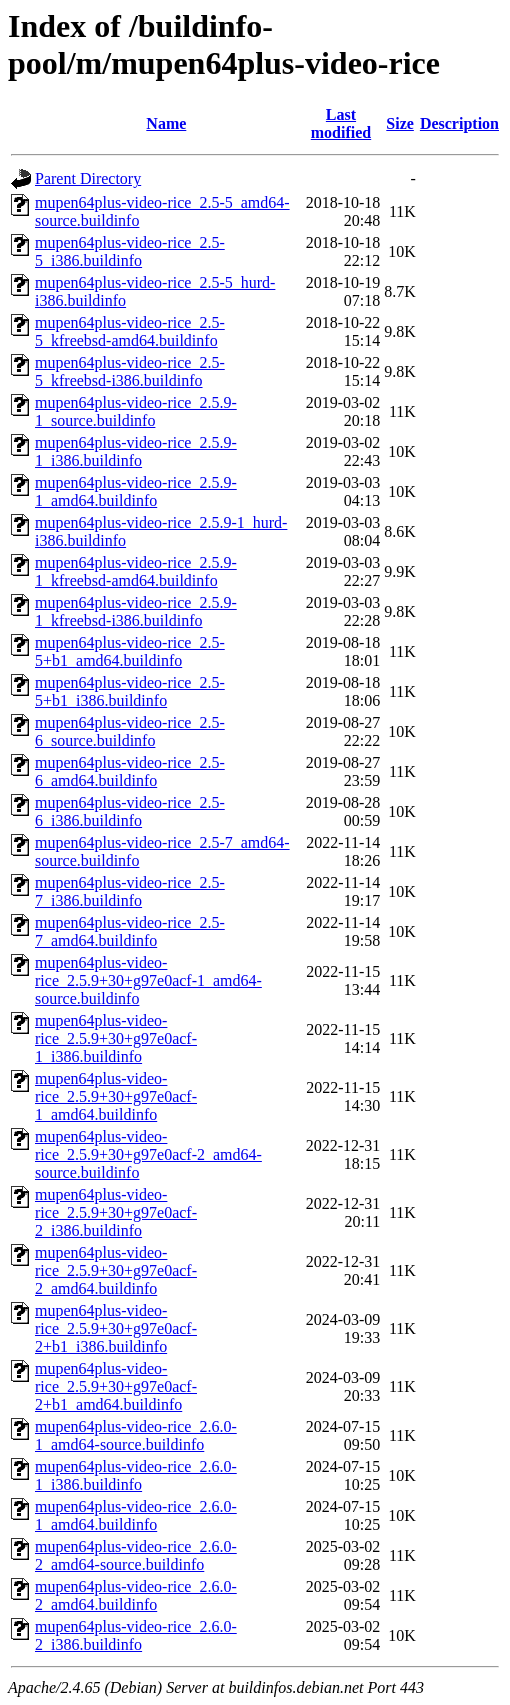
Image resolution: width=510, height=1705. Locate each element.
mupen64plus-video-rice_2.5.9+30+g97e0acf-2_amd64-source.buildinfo (148, 1154)
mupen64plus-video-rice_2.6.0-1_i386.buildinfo (136, 1475)
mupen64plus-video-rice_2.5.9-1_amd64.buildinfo (136, 491)
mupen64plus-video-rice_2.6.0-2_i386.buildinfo (136, 1635)
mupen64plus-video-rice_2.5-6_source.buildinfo (130, 731)
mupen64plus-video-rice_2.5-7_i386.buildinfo (130, 891)
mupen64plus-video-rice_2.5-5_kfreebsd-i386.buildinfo (130, 371)
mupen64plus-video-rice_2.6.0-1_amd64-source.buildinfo (136, 1435)
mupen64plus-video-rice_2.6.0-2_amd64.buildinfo (136, 1595)
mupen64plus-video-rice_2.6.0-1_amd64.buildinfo (136, 1515)
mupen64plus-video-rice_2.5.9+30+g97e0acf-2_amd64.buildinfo (116, 1270)
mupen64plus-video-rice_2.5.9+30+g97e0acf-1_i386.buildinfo (116, 1038)
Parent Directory (88, 178)
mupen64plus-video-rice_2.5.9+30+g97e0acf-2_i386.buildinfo (116, 1212)
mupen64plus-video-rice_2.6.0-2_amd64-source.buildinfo (136, 1555)
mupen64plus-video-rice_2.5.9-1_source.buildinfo (136, 411)
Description (459, 123)
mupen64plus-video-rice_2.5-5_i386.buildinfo (130, 251)
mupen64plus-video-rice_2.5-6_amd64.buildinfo (130, 771)
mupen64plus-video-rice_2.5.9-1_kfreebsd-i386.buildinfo (136, 611)
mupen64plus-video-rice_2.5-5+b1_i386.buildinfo (130, 691)
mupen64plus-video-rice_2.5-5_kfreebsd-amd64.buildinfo (130, 331)
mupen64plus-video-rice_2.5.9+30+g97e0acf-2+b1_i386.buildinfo (116, 1328)
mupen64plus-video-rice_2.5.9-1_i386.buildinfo (136, 451)
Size (400, 123)
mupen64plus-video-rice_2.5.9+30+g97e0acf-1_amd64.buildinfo (116, 1096)
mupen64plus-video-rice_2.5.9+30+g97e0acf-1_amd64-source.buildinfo (148, 980)
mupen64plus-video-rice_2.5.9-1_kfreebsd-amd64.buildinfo (136, 571)
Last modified (341, 123)
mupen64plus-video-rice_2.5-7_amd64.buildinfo (130, 931)
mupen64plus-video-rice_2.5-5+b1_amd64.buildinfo (130, 651)
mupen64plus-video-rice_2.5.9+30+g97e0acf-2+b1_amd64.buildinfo (116, 1386)
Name (166, 123)
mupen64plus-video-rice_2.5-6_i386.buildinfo (130, 811)
